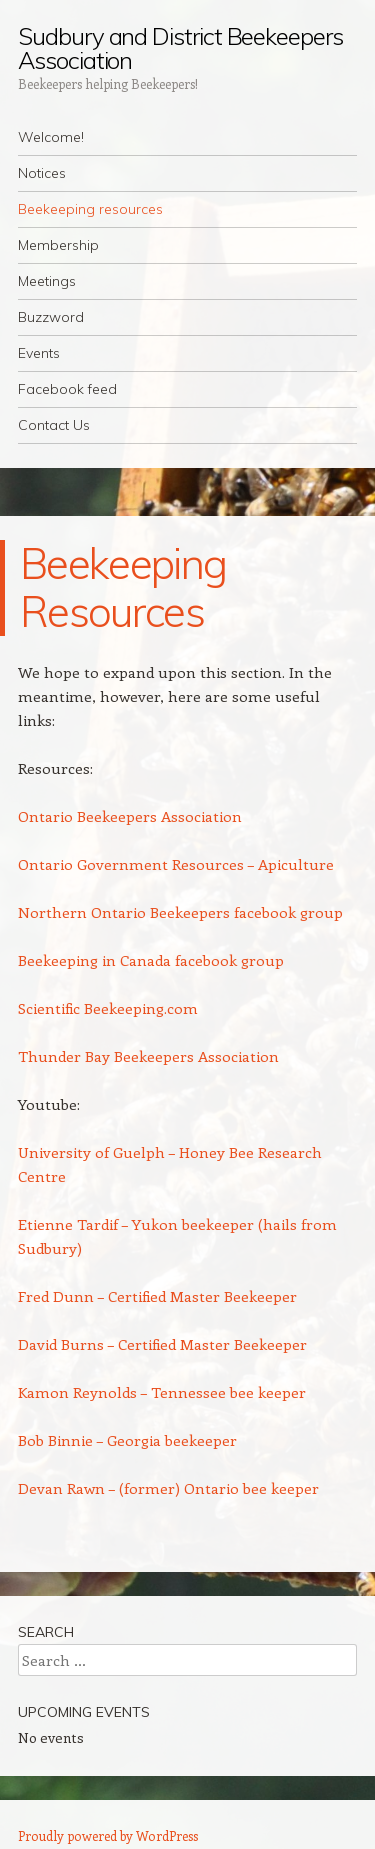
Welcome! (51, 137)
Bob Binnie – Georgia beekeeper (127, 1440)
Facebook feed (67, 389)
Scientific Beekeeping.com (108, 1008)
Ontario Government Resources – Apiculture (176, 864)
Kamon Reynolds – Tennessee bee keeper (162, 1392)
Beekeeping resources (90, 209)
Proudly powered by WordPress (108, 1835)
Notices (42, 173)
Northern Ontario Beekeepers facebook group (180, 912)
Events (39, 353)
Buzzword (51, 317)
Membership (58, 245)
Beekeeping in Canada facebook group (151, 960)
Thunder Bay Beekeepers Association (148, 1056)
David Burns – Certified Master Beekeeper (162, 1344)
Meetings (47, 281)
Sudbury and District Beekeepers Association (180, 48)
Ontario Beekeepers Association (130, 816)
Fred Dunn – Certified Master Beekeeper (157, 1296)
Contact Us (54, 425)
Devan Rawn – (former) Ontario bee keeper (168, 1488)
